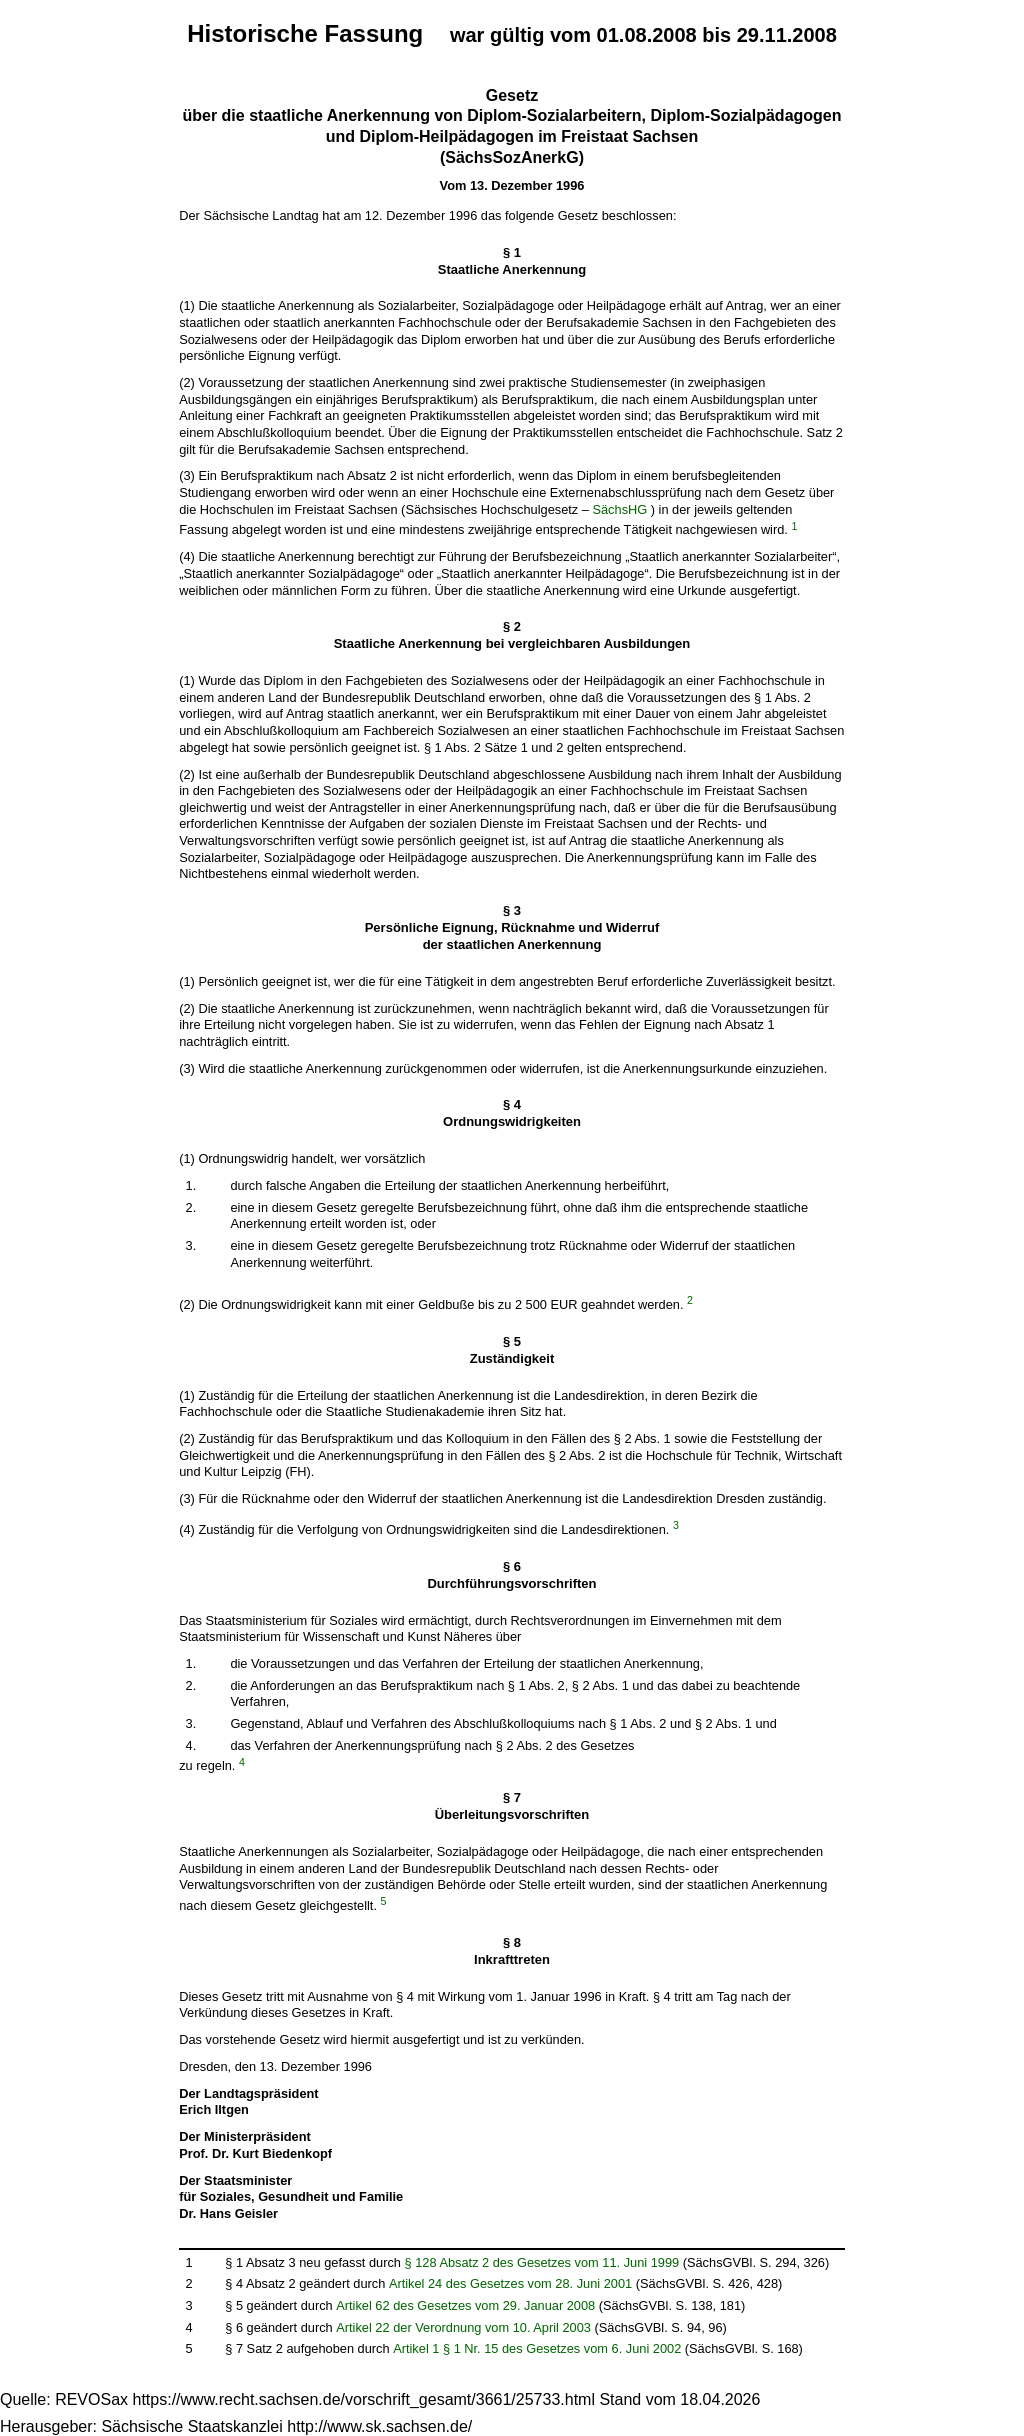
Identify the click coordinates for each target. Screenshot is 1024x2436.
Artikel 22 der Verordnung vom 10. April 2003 (463, 2327)
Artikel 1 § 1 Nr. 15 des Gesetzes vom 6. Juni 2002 (537, 2348)
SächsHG (619, 509)
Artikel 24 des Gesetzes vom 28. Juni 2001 (510, 2283)
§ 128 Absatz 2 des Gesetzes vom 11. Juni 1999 (542, 2262)
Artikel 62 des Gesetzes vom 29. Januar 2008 (465, 2305)
